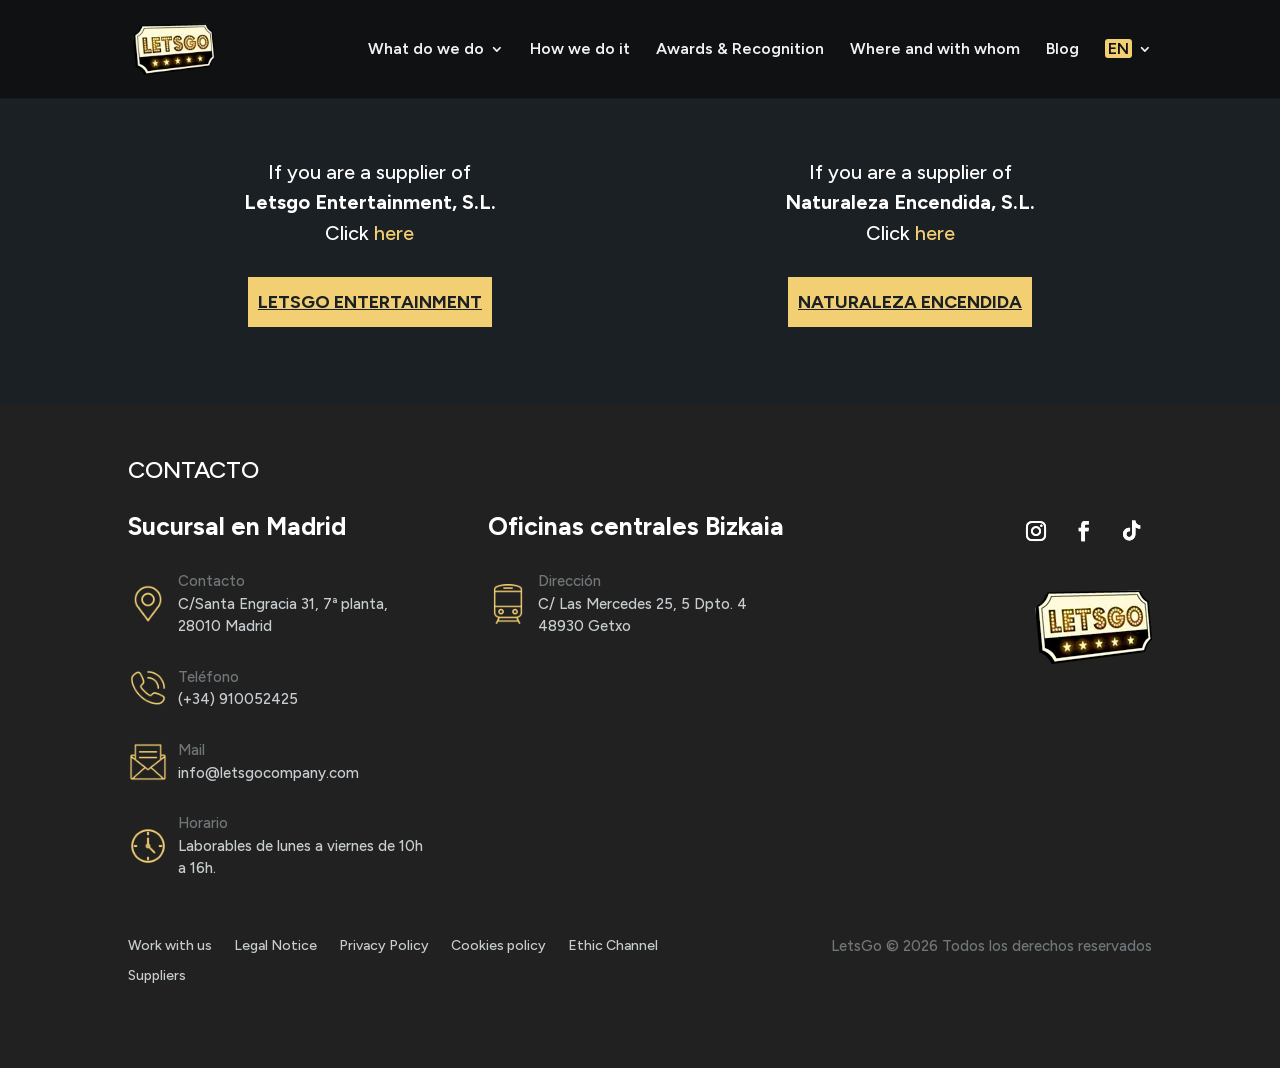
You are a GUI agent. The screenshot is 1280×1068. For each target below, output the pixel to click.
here (394, 233)
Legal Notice (275, 946)
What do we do (426, 50)
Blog (1062, 50)
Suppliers (157, 976)
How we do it (580, 50)
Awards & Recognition (740, 50)
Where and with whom (935, 50)
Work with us (170, 946)
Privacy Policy (384, 946)
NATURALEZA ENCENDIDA (910, 302)
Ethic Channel (613, 946)
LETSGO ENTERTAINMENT (370, 302)
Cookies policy (498, 946)
